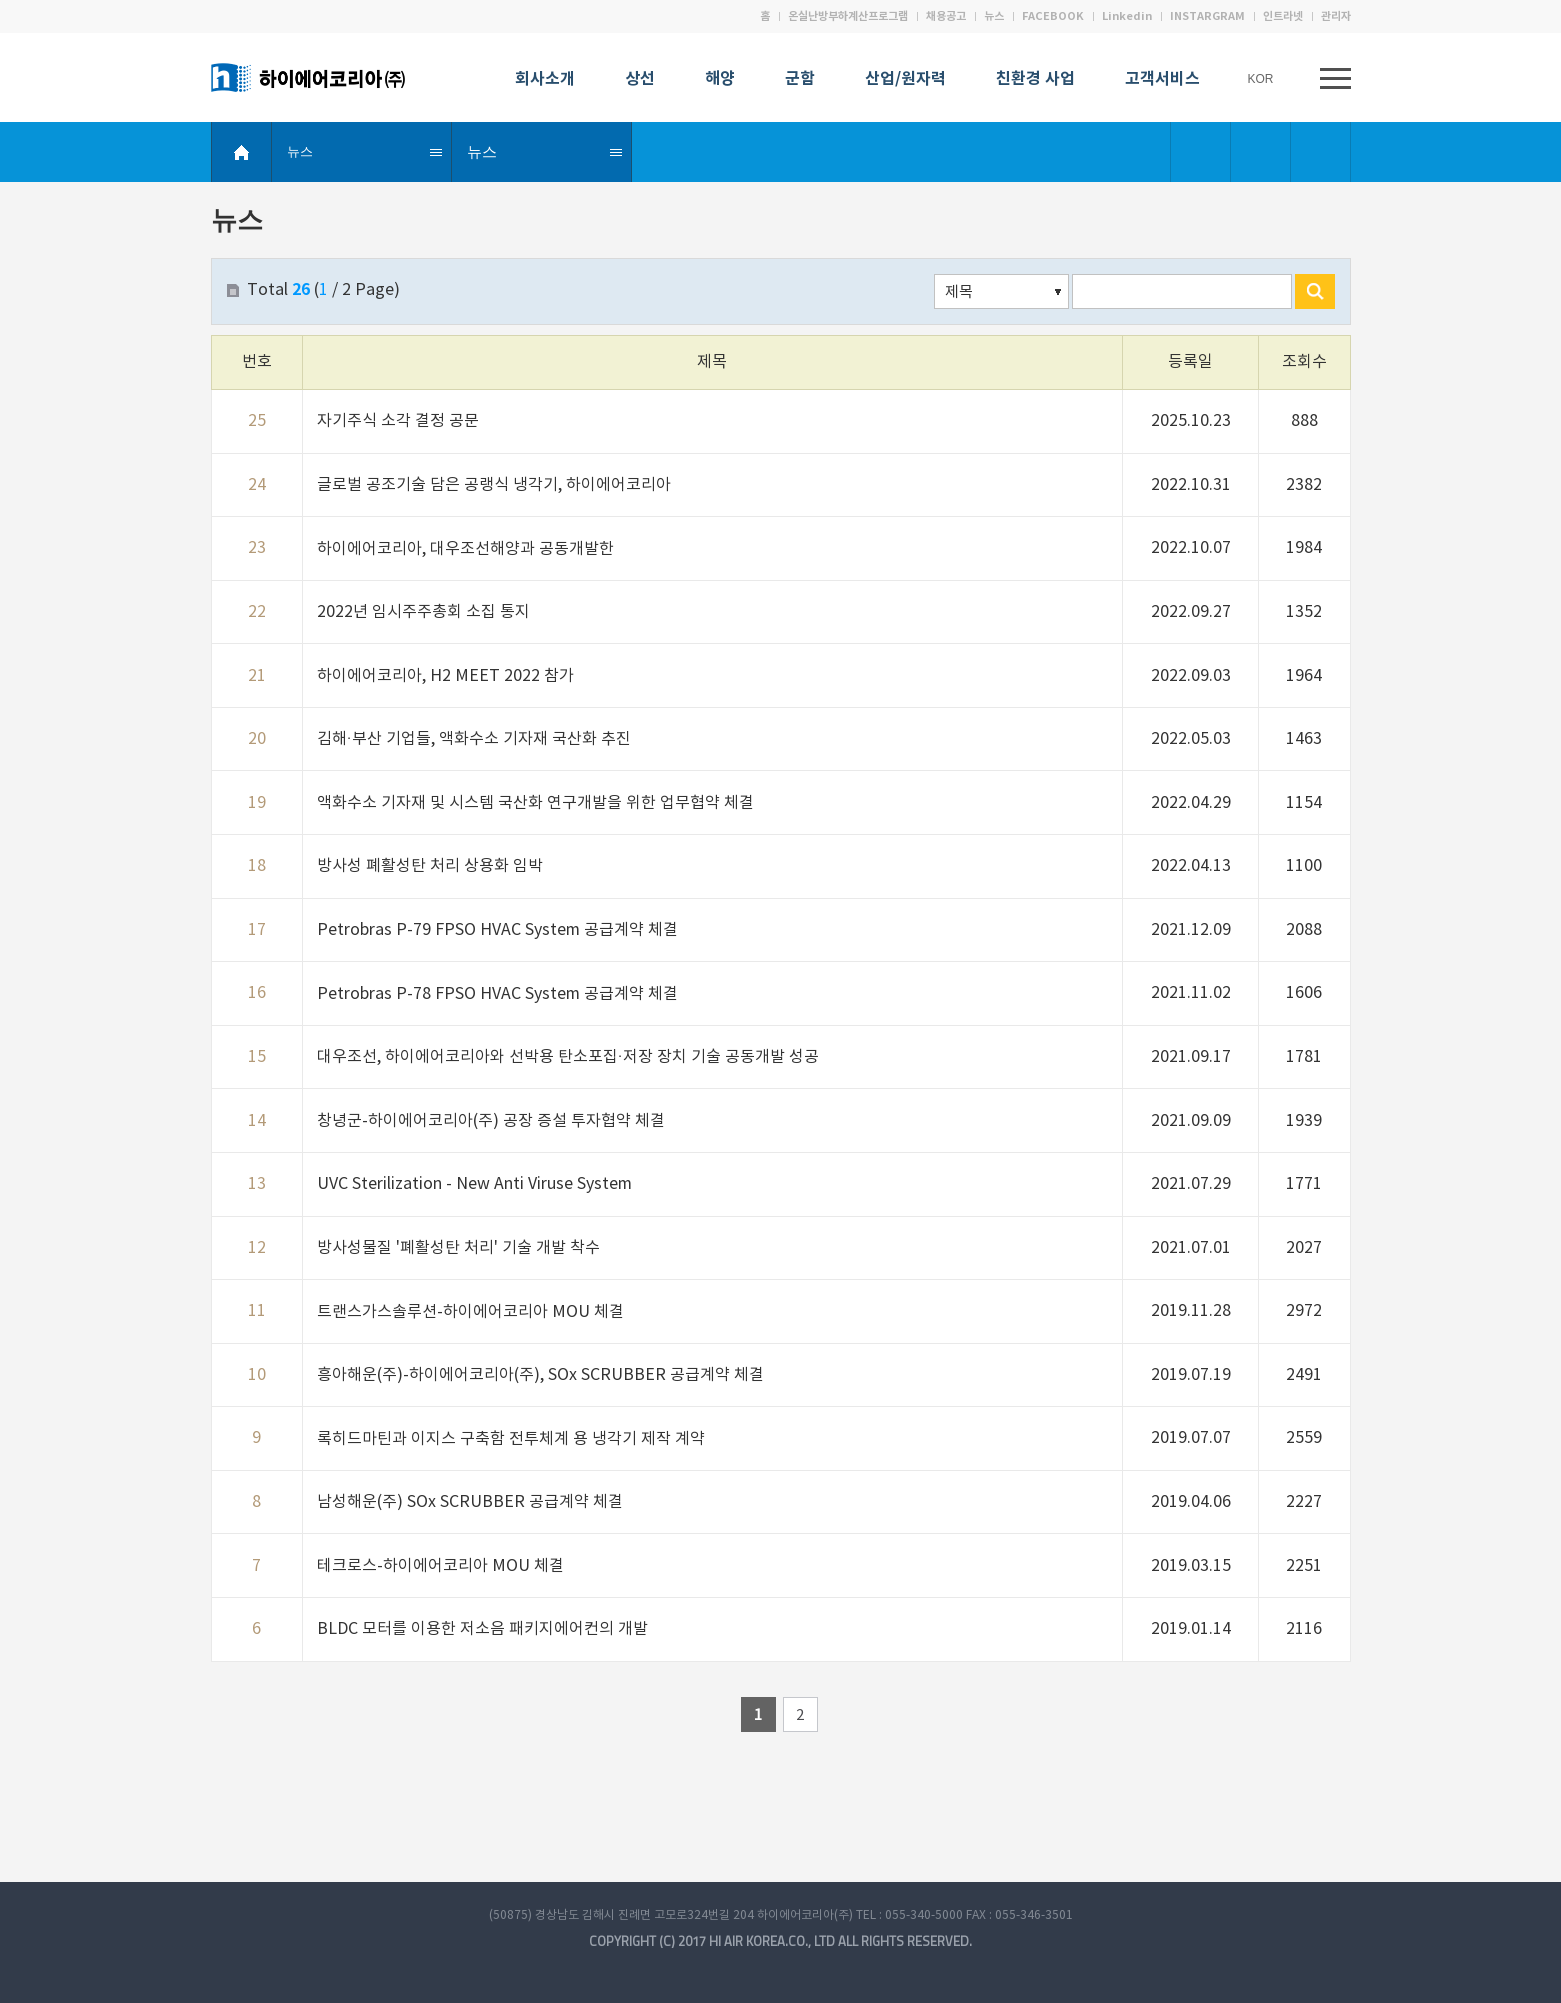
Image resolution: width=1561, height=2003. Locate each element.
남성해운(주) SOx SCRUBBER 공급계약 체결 (470, 1502)
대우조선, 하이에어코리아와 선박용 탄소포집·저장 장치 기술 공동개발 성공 (568, 1057)
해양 (720, 81)
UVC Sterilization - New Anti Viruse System (474, 1184)
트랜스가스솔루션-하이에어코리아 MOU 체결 (470, 1312)
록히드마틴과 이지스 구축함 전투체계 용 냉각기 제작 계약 (511, 1439)
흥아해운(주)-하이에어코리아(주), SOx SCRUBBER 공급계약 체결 (540, 1375)
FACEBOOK (1053, 16)
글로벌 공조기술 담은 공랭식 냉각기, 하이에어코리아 (494, 485)
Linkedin (1127, 16)
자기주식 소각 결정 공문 (398, 421)
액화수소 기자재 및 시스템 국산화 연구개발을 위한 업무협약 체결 (535, 803)
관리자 (1336, 16)
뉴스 (994, 16)
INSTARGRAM (1207, 16)
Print (1321, 152)
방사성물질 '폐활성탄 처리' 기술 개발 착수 (458, 1248)
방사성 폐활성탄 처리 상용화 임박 (430, 866)
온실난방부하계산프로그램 (848, 16)
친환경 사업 (1035, 81)
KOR (1265, 79)
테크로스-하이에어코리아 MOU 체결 (440, 1566)
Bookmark (1201, 152)
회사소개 (545, 81)
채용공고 (946, 16)
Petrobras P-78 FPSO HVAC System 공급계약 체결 (497, 994)
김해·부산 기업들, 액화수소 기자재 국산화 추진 (474, 739)
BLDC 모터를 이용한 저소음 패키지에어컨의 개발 (482, 1629)
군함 (800, 81)
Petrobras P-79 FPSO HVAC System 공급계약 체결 (497, 930)
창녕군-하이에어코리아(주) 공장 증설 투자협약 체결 (491, 1121)
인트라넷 (1283, 16)
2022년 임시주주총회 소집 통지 (423, 612)
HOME (242, 152)
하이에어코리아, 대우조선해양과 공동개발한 (465, 549)
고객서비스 (1162, 81)
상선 (640, 81)
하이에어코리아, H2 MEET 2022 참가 (445, 676)
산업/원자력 (905, 81)
